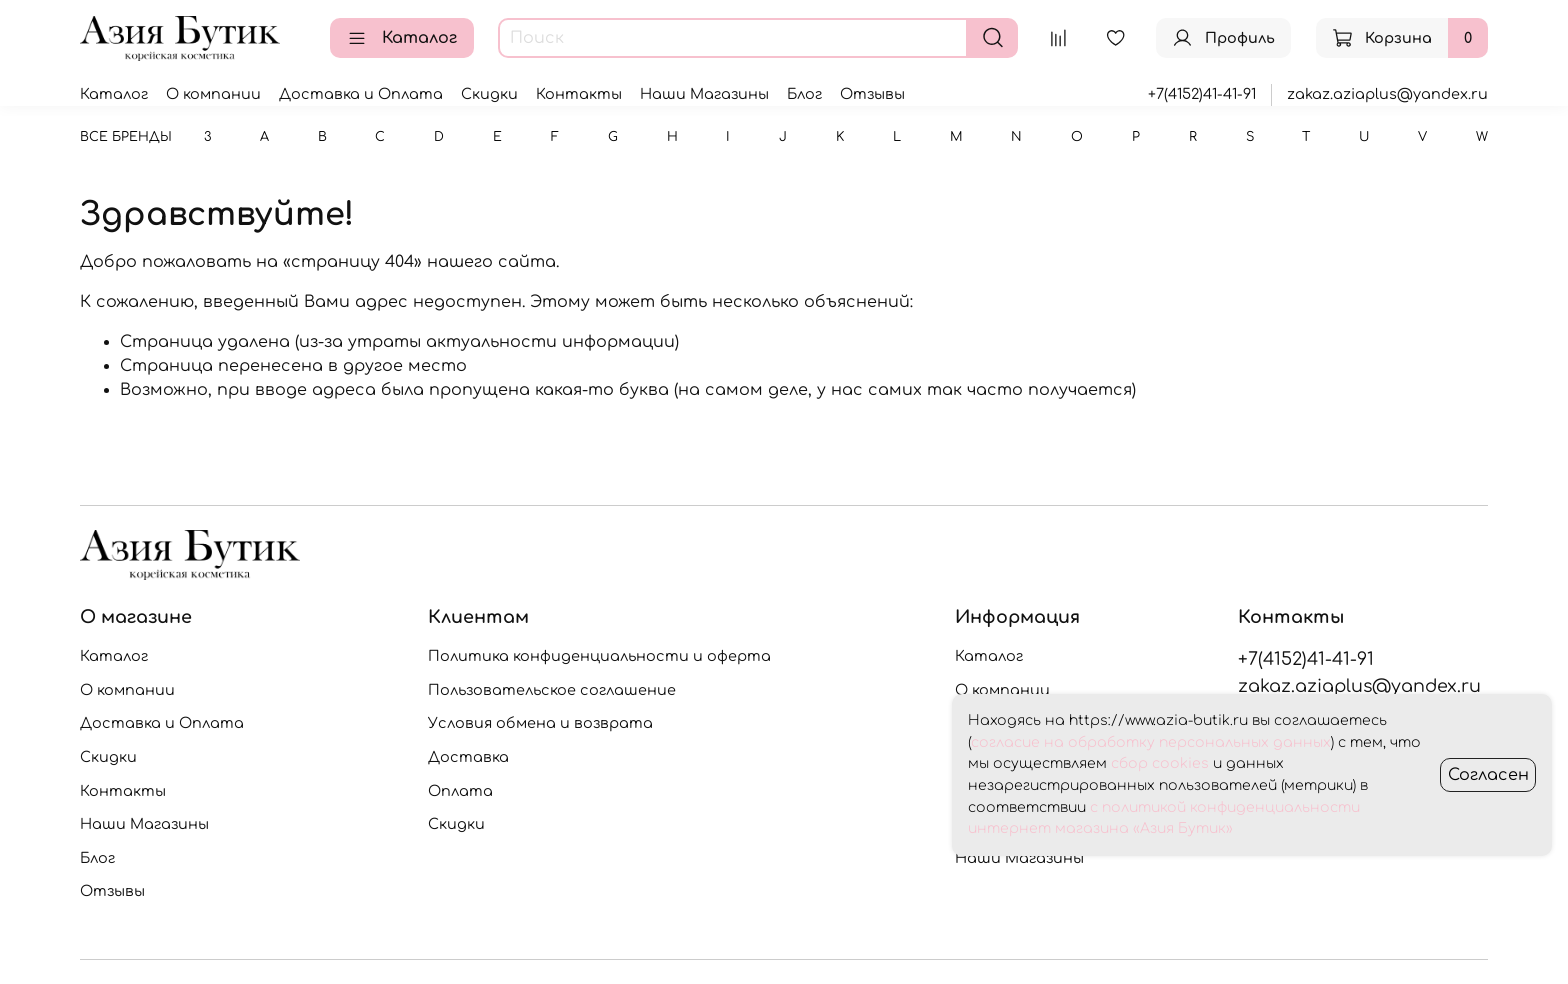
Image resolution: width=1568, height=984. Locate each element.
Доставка (468, 757)
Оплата (460, 791)
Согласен (1488, 775)
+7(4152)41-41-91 (1202, 94)
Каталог (402, 38)
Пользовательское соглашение (552, 690)
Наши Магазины (704, 94)
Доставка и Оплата (361, 94)
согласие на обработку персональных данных (1151, 742)
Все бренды (126, 137)
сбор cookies (1160, 763)
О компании (213, 94)
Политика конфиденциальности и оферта (599, 656)
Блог (804, 94)
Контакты (579, 94)
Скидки (489, 94)
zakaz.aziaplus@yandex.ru (1387, 94)
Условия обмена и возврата (540, 723)
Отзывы (872, 94)
